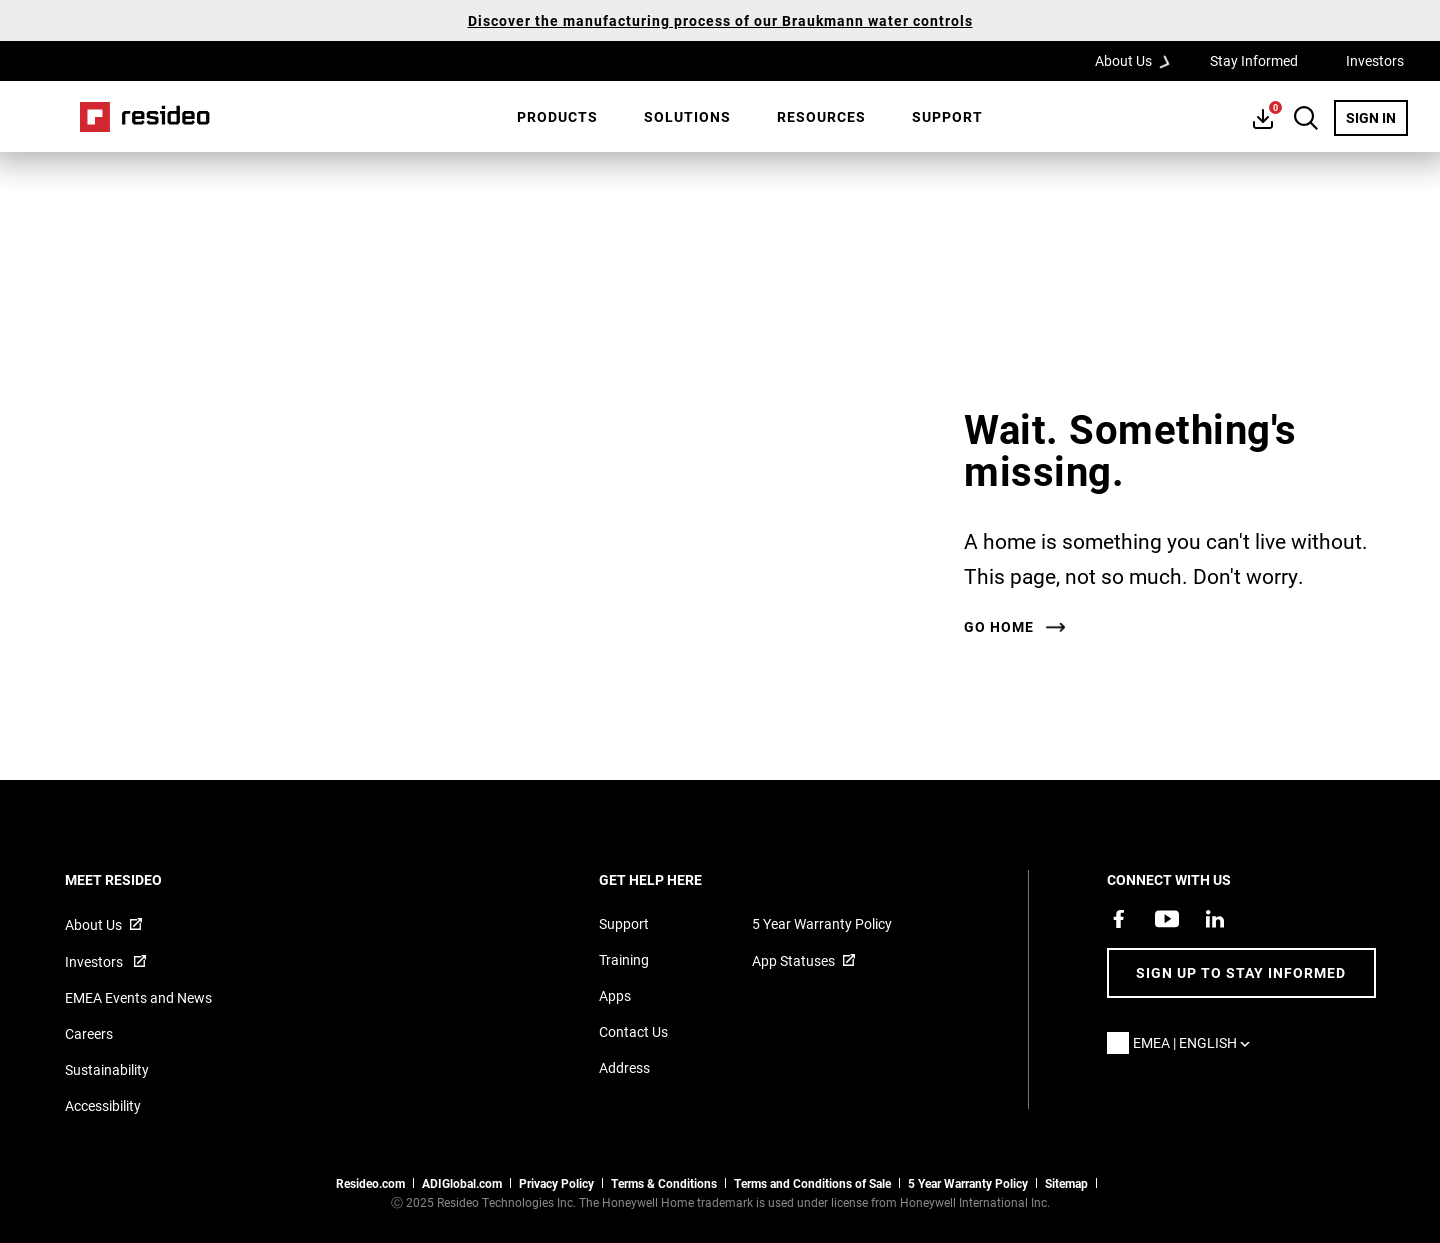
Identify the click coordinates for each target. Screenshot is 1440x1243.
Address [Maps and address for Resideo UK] (624, 1067)
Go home (999, 627)
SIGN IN (1377, 117)
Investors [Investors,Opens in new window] (1375, 60)
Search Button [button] (1306, 118)
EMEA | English (1196, 1042)
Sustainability (107, 1069)
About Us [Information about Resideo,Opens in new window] (93, 924)
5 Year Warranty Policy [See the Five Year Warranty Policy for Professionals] (968, 1183)
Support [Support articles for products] (624, 923)
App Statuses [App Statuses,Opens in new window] (793, 960)
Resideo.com (370, 1183)
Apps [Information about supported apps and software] (615, 995)
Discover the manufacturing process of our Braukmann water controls (720, 20)
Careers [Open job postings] (89, 1033)
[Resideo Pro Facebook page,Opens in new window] (1119, 919)
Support (947, 116)
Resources (821, 116)
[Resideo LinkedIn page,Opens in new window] (1215, 919)
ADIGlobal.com (462, 1183)
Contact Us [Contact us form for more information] (633, 1031)
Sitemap (1066, 1183)
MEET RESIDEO (140, 879)
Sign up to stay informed (1241, 972)
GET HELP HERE (677, 879)
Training (624, 959)
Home (145, 117)
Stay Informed (1254, 60)
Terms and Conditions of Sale (812, 1183)
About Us (1139, 60)
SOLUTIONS (687, 116)
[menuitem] (557, 117)
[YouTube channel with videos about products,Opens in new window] (1167, 919)
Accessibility (103, 1105)
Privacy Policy (556, 1183)
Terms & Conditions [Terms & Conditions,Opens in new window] (664, 1183)
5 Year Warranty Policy (822, 923)
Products (557, 116)
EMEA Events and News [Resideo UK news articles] (138, 997)
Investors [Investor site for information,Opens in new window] (95, 961)
